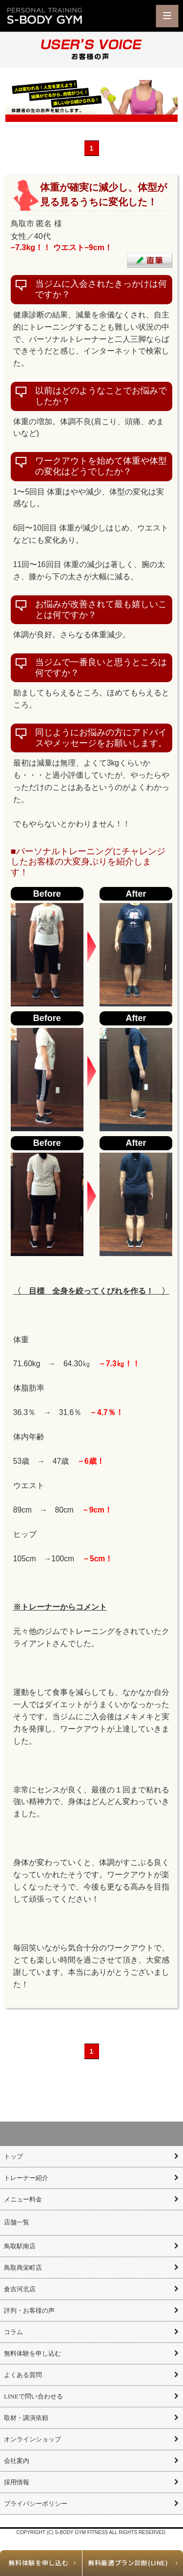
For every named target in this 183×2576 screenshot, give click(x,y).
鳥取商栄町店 (23, 2267)
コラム (13, 2332)
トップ (13, 2156)
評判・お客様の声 (29, 2310)
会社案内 (16, 2461)
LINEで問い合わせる (33, 2396)
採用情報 (16, 2482)
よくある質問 (23, 2375)
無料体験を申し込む (38, 2562)
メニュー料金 (23, 2199)
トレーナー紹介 (26, 2178)
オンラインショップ (32, 2439)
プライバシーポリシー (35, 2503)
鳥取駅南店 (20, 2246)
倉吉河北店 (20, 2289)
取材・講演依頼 (26, 2418)
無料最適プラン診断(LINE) (128, 2562)
